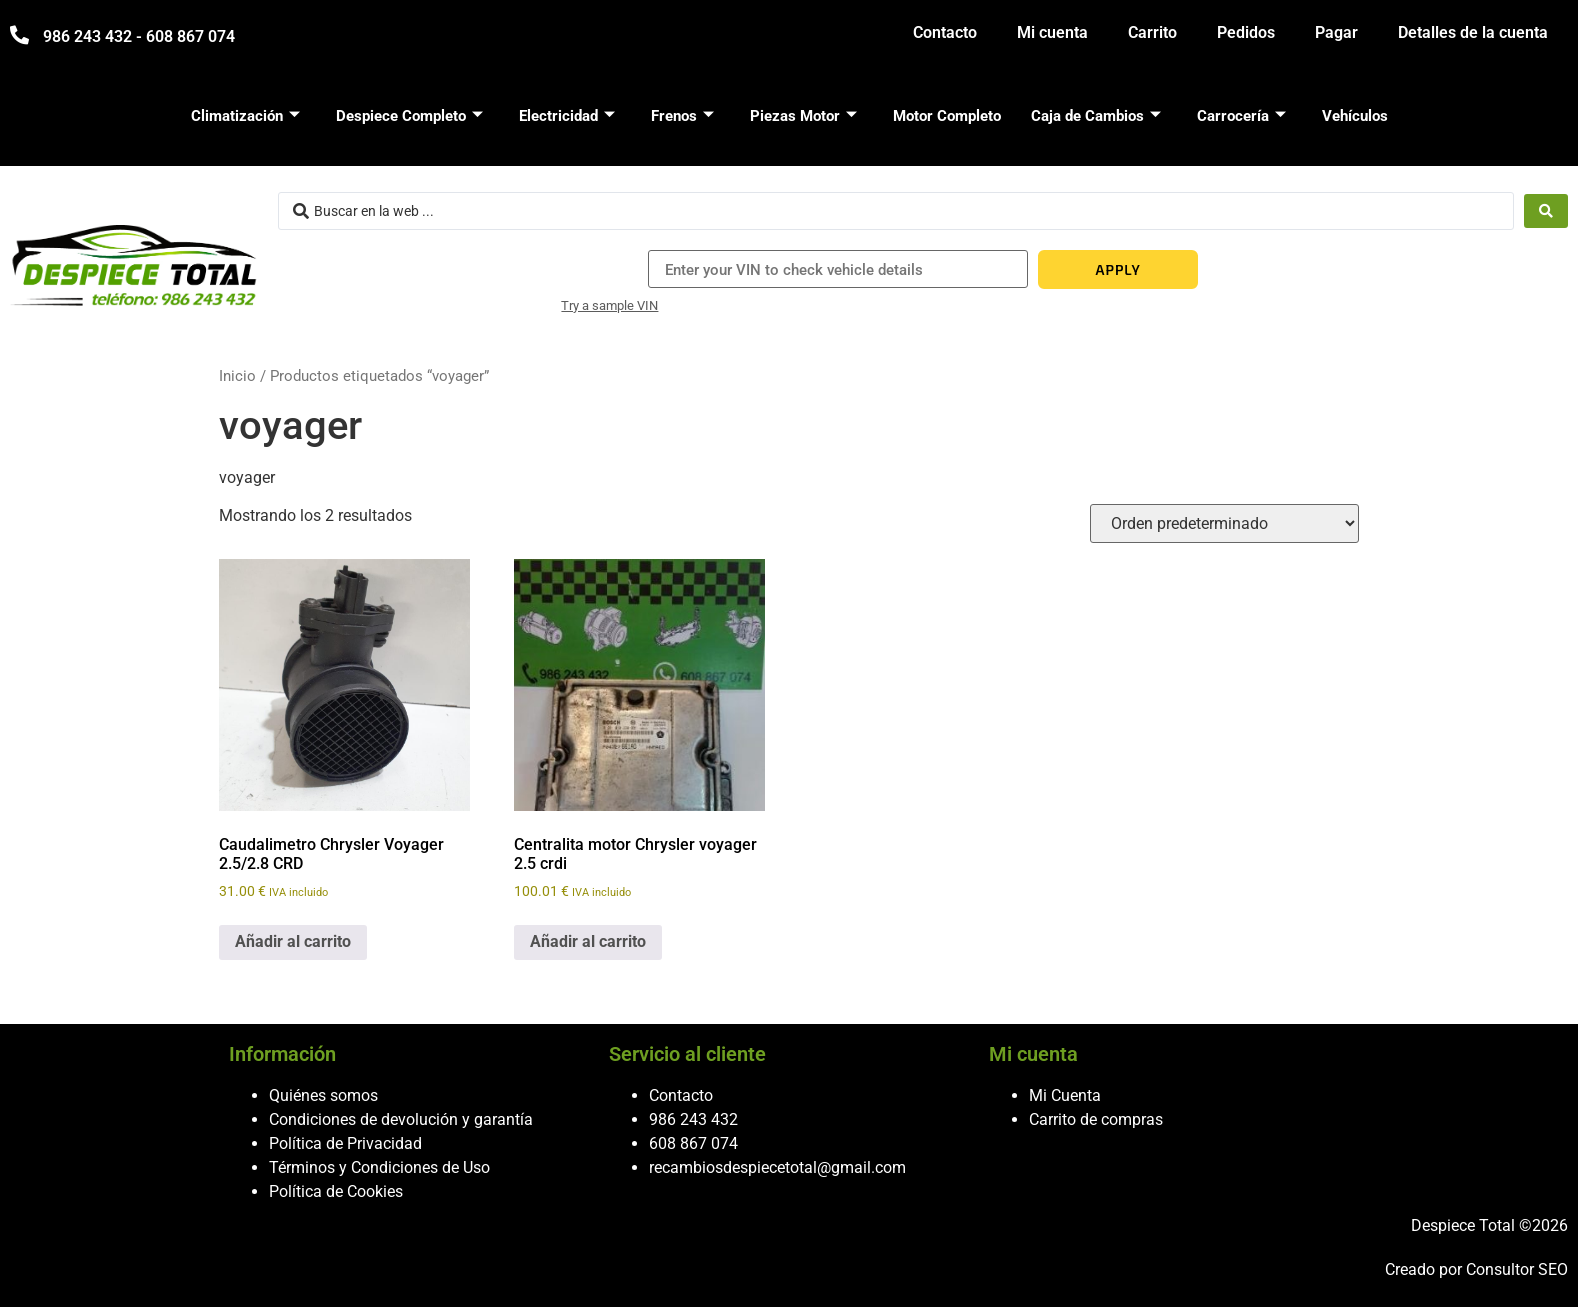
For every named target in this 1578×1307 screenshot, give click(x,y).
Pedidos (1246, 32)
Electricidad (567, 116)
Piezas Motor (803, 116)
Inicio (237, 376)
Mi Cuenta (1065, 1095)
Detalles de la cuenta (1473, 32)
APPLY (1117, 269)
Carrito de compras (1096, 1119)
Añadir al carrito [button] (293, 941)
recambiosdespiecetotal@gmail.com (777, 1167)
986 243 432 (693, 1119)
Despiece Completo (409, 116)
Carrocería (1241, 116)
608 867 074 (693, 1143)
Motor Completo (947, 116)
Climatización (245, 116)
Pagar (1336, 32)
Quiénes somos (323, 1095)
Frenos (682, 116)
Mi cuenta (1052, 32)
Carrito (1152, 32)
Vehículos (1355, 116)
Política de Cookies (336, 1191)
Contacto (945, 32)
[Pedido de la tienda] (1224, 523)
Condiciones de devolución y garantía (401, 1119)
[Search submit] (1546, 211)
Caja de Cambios (1096, 116)
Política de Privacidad (345, 1143)
